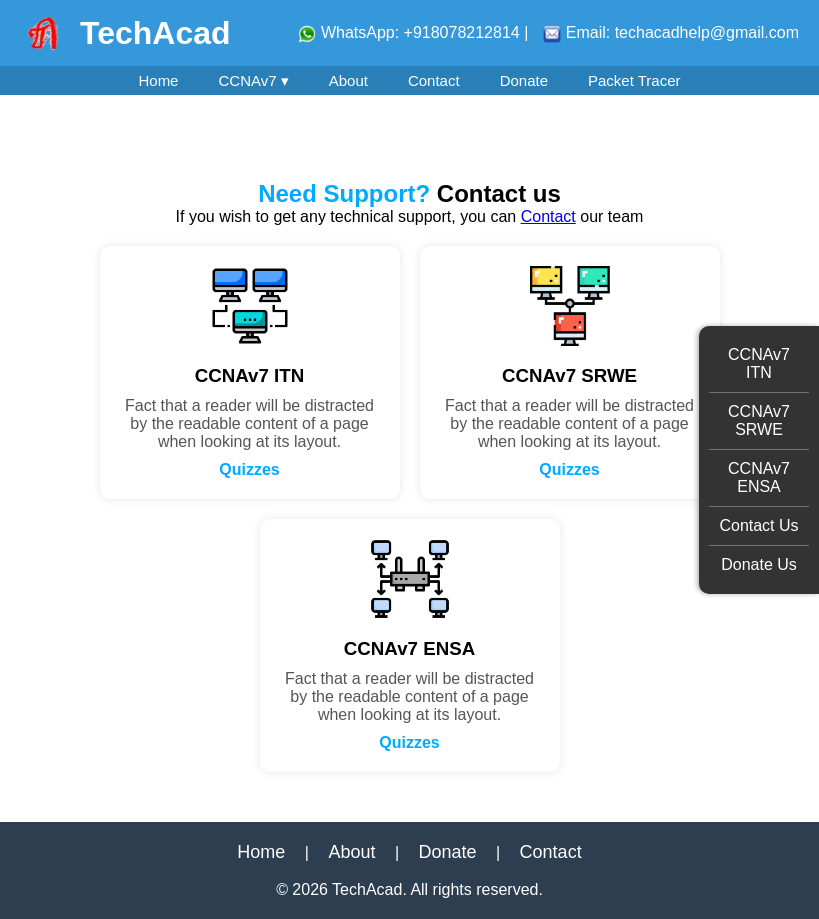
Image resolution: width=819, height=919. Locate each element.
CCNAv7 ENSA (759, 477)
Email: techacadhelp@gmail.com (671, 32)
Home (158, 80)
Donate (524, 80)
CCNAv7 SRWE (759, 420)
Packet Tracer (634, 80)
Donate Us (759, 564)
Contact (434, 80)
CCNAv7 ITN (759, 363)
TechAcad (155, 33)
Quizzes (249, 469)
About (348, 80)
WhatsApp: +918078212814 (411, 32)
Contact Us (758, 525)
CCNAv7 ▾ (253, 80)
